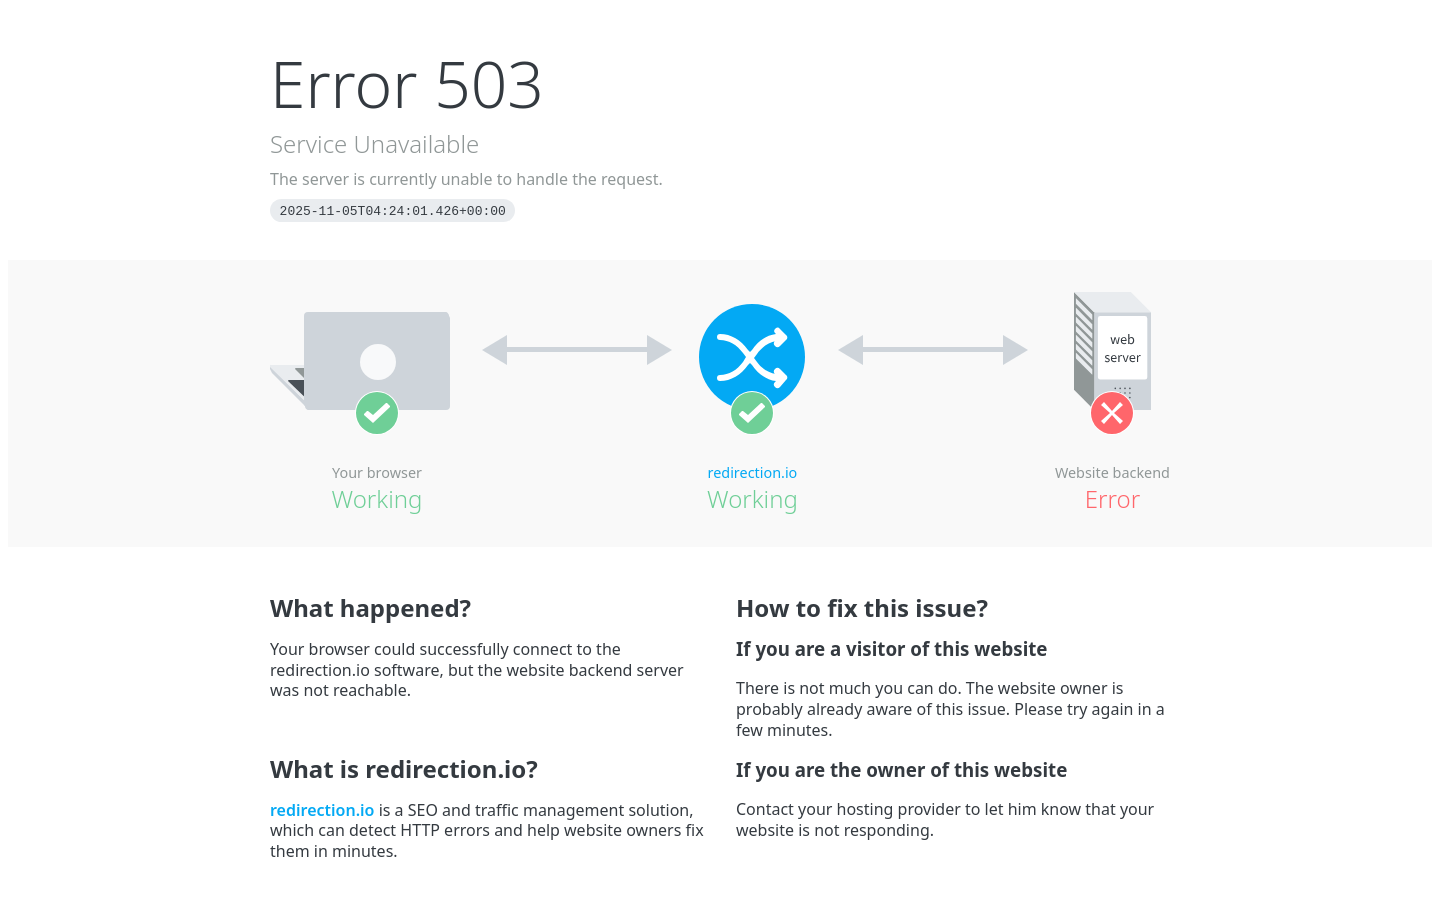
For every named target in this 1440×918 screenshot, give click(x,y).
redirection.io (753, 472)
